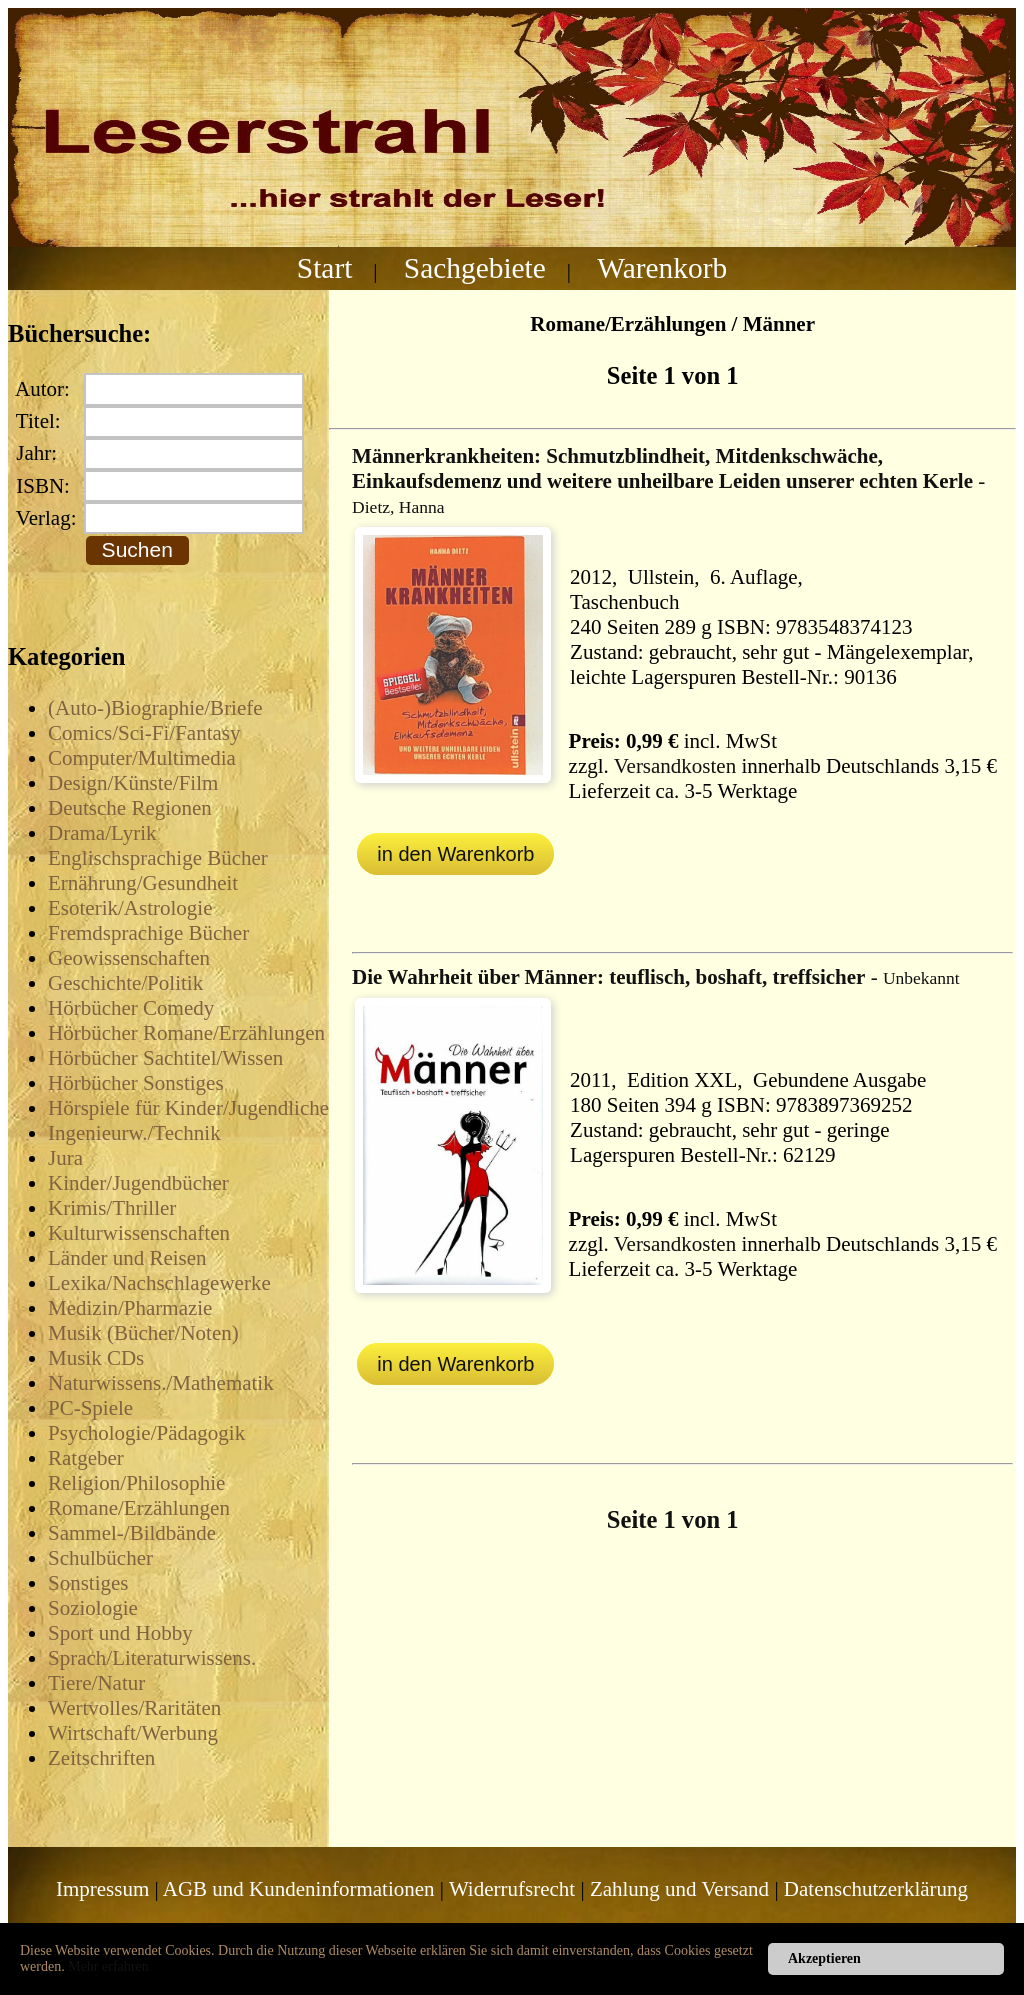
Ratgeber (86, 1458)
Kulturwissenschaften (139, 1233)
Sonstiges (88, 1583)
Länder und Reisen (127, 1258)
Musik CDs (96, 1358)
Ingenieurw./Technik (134, 1133)
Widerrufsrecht (512, 1889)
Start (325, 268)
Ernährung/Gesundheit (143, 883)
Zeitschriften (101, 1758)
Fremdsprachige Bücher (148, 933)
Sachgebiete (475, 268)
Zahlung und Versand (679, 1889)
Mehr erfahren (108, 1966)
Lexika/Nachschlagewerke (159, 1283)
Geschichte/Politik (125, 983)
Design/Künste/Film (133, 783)
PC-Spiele (90, 1408)
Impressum (102, 1889)
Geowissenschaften (129, 958)
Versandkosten (675, 766)
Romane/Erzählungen (139, 1508)
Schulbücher (100, 1558)
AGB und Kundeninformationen (299, 1889)
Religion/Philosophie (136, 1483)
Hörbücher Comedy (131, 1008)
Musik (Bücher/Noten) (143, 1333)
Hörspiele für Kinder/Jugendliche (188, 1108)
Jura (65, 1158)
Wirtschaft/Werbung (133, 1733)
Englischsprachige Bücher (158, 858)
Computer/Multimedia (142, 758)
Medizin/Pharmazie (130, 1308)
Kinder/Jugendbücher (138, 1183)
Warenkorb (662, 268)
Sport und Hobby (120, 1633)
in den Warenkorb (455, 854)
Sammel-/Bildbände (132, 1533)
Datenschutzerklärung (876, 1889)
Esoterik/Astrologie (130, 908)
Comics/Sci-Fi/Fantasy (144, 733)
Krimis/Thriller (112, 1208)
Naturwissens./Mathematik (161, 1383)
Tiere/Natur (96, 1683)
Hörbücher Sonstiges (136, 1083)
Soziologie (93, 1608)
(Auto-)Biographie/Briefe (155, 708)
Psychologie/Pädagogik (146, 1433)
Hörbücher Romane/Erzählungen (186, 1033)
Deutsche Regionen (130, 808)
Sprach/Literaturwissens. (152, 1658)
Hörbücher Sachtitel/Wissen (165, 1058)
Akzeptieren (824, 1958)
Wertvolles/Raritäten (134, 1708)
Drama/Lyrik (102, 833)
